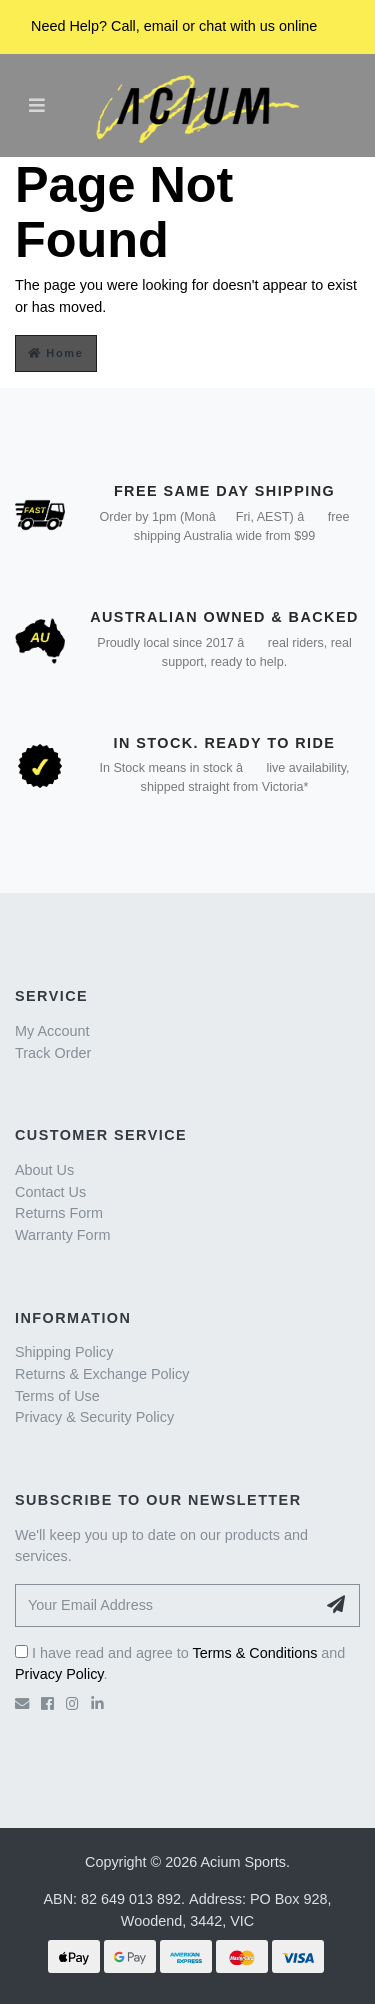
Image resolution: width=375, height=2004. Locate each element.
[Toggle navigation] (37, 104)
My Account (52, 1031)
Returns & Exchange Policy (102, 1374)
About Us (44, 1170)
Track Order (53, 1053)
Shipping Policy (64, 1352)
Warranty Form (62, 1235)
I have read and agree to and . (180, 1664)
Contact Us (50, 1192)
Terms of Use (57, 1396)
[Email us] (22, 1704)
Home (56, 353)
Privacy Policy (59, 1674)
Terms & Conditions (255, 1653)
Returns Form (59, 1213)
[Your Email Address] (165, 1605)
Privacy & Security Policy (94, 1417)
